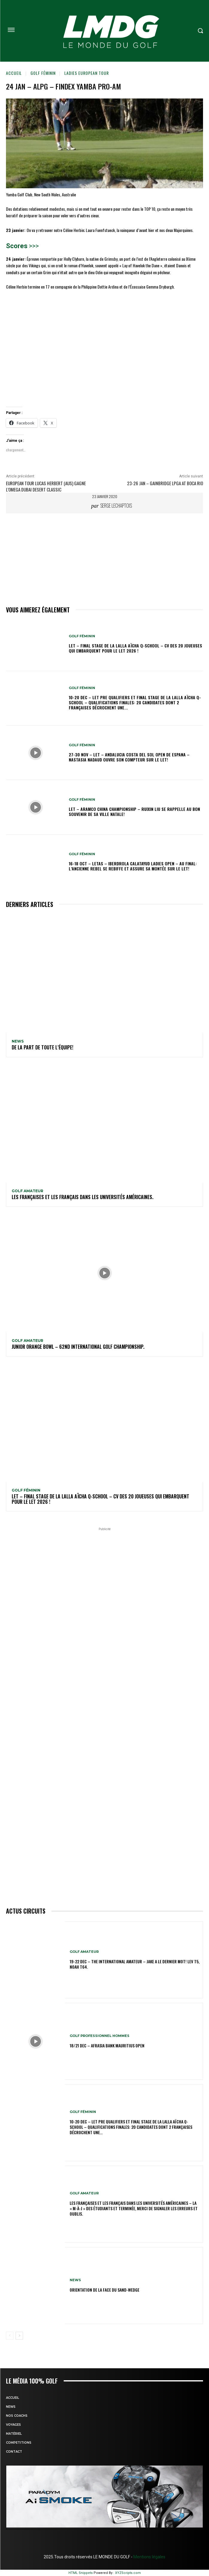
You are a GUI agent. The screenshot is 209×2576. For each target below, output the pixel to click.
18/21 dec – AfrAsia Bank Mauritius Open (107, 2045)
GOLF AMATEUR (27, 1191)
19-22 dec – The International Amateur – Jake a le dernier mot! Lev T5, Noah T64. (134, 1964)
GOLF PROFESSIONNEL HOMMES (99, 2036)
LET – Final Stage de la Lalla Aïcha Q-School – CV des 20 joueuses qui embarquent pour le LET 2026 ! (135, 648)
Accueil (14, 73)
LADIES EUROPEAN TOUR (86, 73)
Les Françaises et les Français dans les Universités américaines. (82, 1197)
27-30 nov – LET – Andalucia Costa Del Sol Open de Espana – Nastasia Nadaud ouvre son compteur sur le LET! (129, 757)
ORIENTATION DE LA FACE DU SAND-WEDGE (104, 2290)
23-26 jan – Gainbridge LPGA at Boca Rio (165, 483)
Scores (17, 246)
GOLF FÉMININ (43, 73)
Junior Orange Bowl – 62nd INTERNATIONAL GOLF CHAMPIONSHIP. (78, 1346)
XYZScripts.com (128, 2573)
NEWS (18, 1041)
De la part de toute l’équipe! (42, 1047)
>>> (33, 246)
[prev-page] (9, 2336)
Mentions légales (148, 2556)
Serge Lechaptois (116, 505)
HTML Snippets (80, 2573)
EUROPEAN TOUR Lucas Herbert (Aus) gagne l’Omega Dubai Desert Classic (46, 486)
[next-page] (19, 2336)
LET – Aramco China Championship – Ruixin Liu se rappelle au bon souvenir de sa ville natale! (134, 811)
